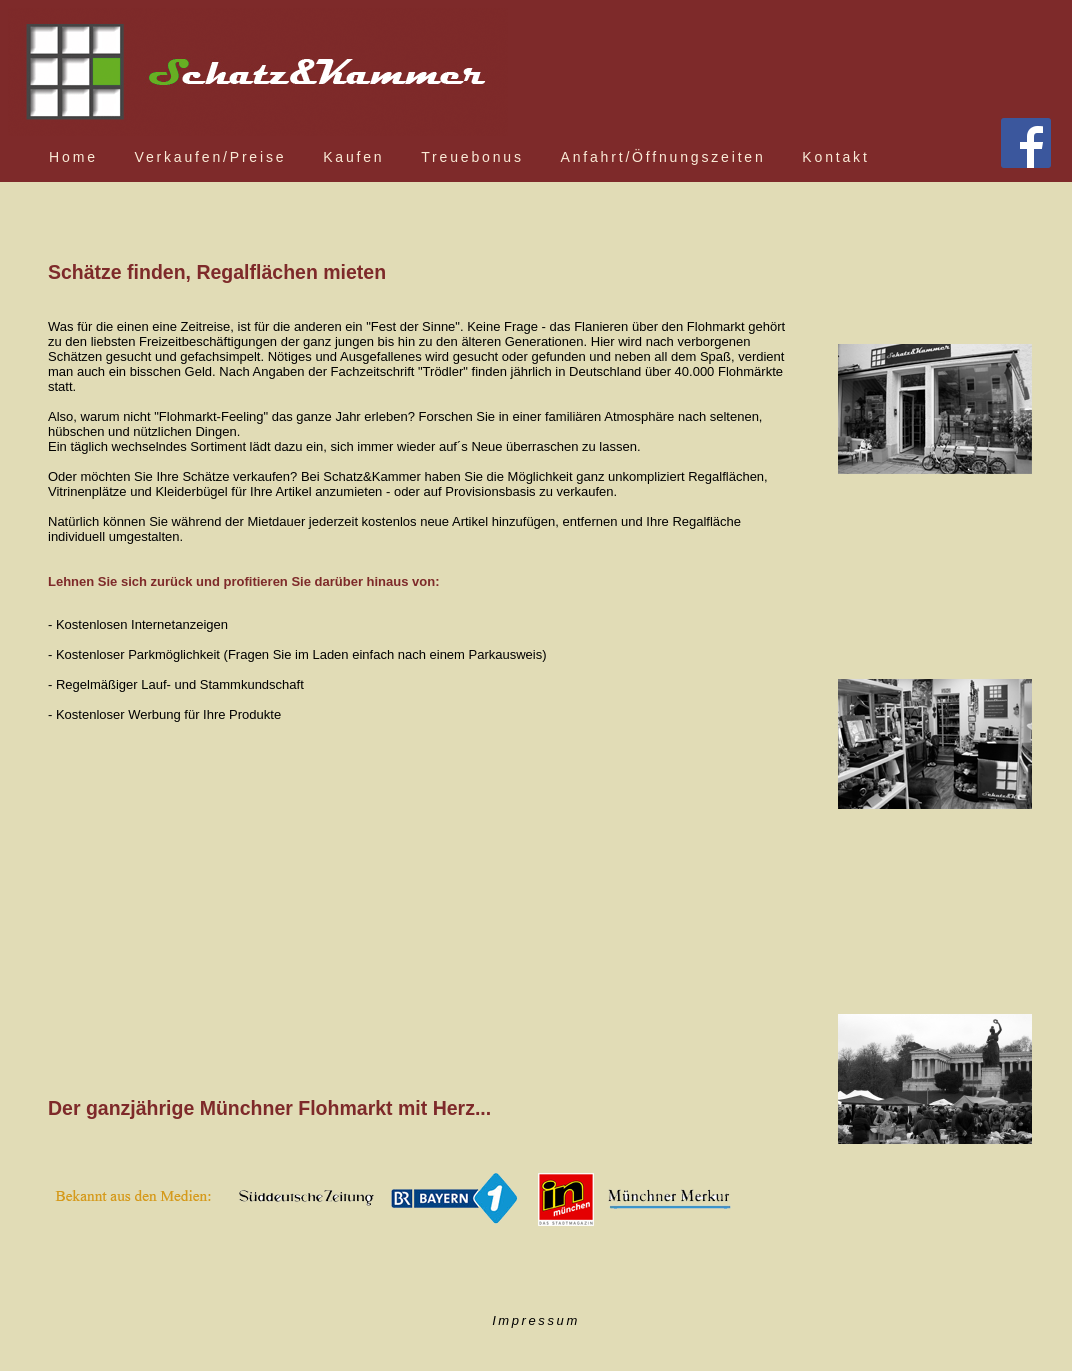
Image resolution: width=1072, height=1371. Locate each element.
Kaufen (353, 157)
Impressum (536, 1320)
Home (73, 157)
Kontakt (835, 157)
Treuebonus (472, 157)
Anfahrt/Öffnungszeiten (663, 157)
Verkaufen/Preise (211, 157)
